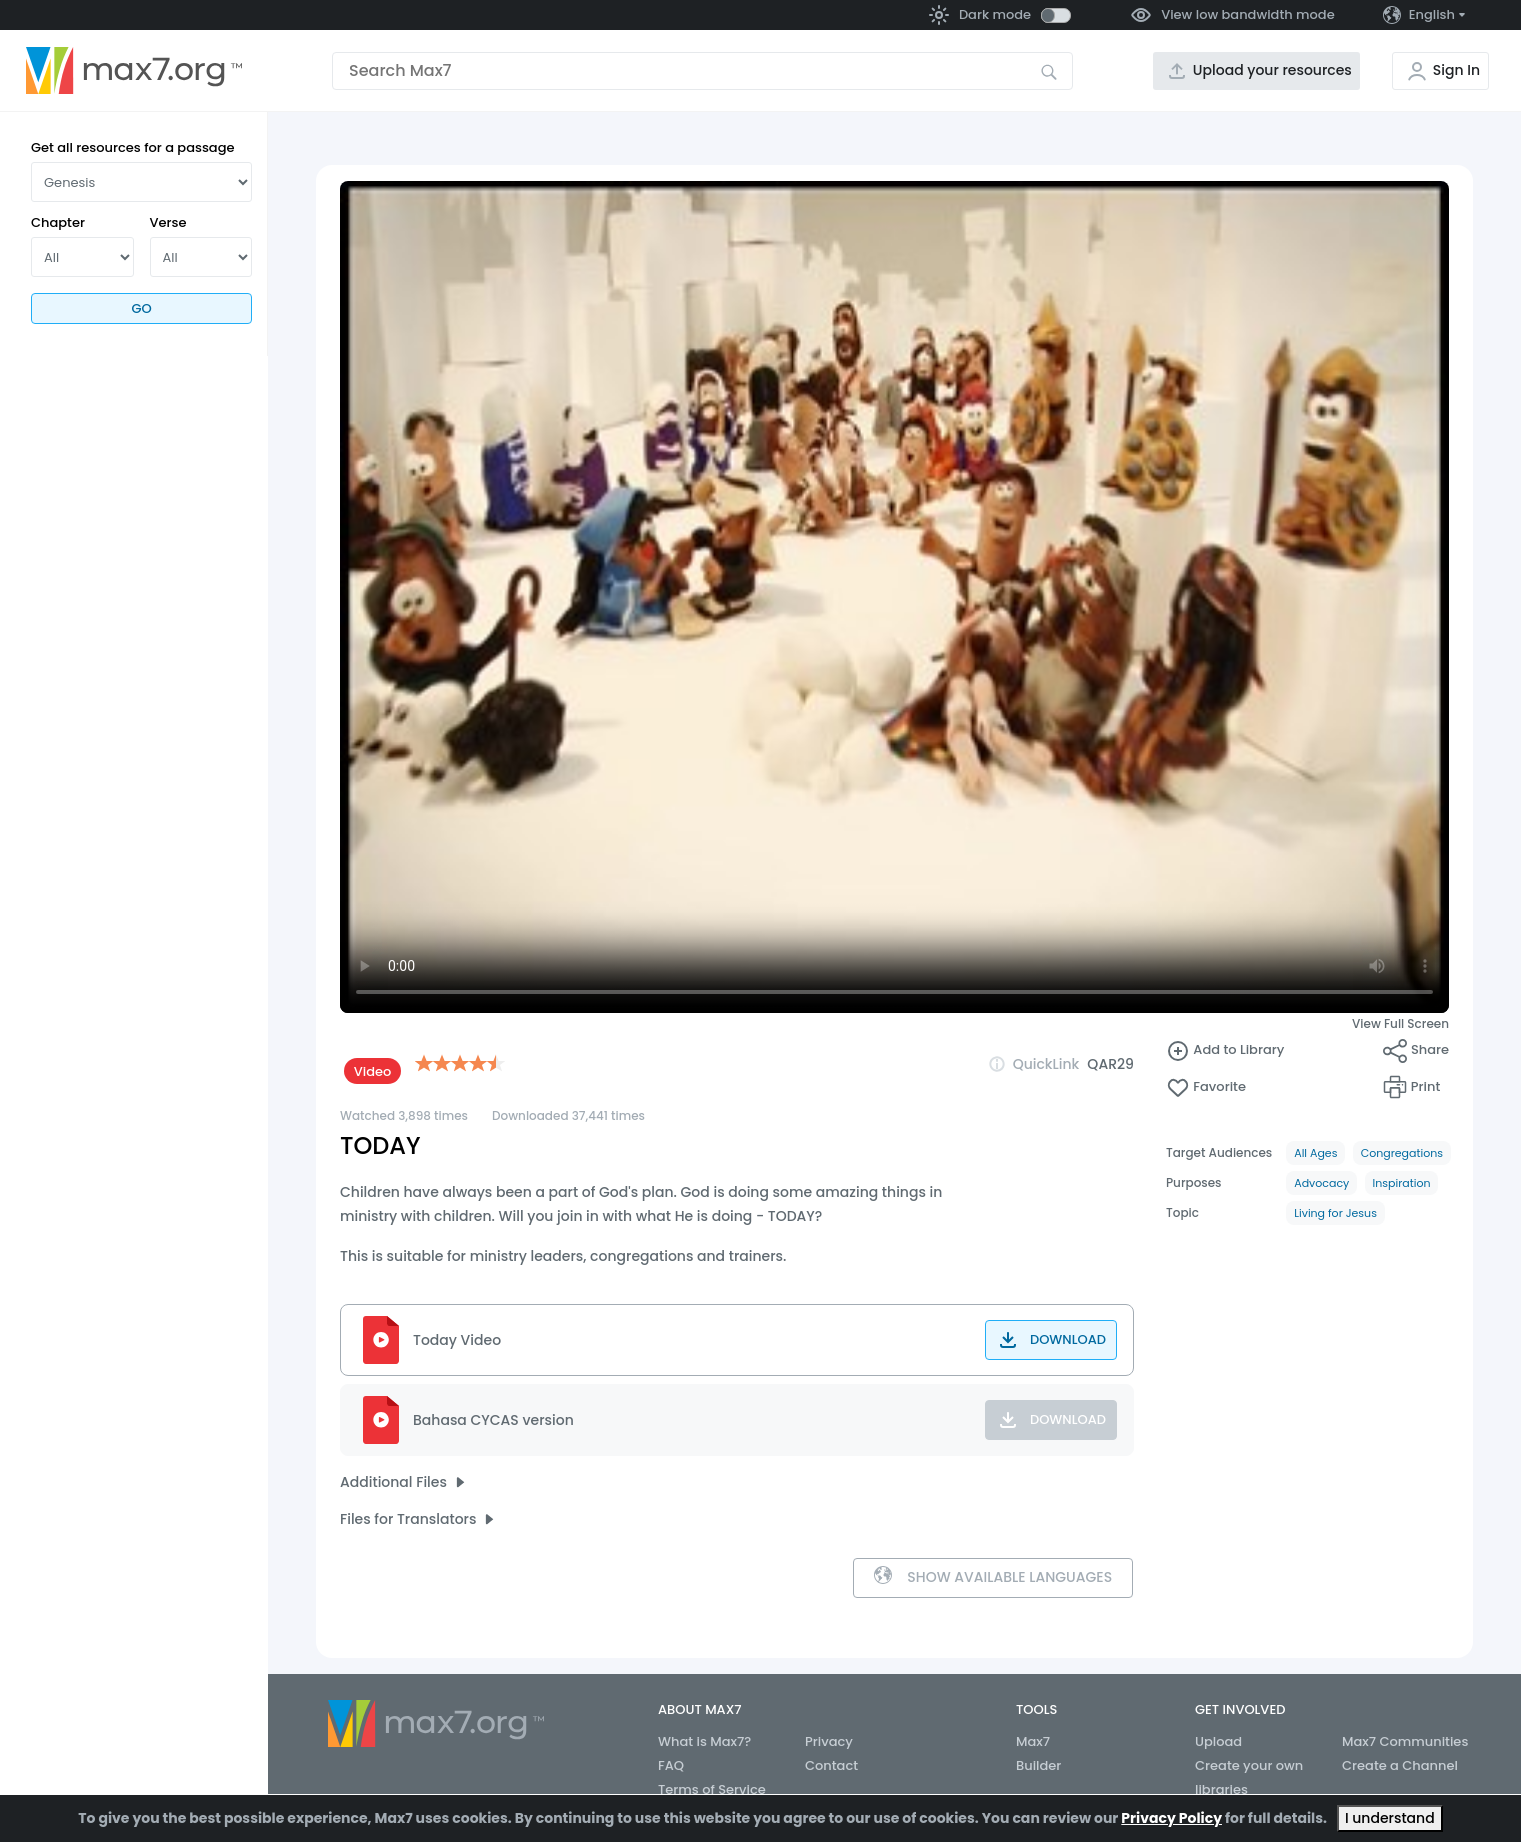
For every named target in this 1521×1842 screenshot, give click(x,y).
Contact (831, 1765)
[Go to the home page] (134, 71)
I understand (1390, 1818)
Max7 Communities (1405, 1741)
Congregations (1402, 1153)
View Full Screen (1400, 1023)
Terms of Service (712, 1789)
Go (141, 308)
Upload (1218, 1741)
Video (373, 1071)
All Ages (1315, 1153)
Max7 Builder (1038, 1753)
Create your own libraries (1249, 1777)
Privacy (829, 1741)
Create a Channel (1400, 1765)
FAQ (671, 1765)
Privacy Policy (1171, 1818)
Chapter (58, 222)
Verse (168, 222)
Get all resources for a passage (133, 147)
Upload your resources (1272, 70)
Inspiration (1402, 1183)
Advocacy (1321, 1183)
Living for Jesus (1335, 1213)
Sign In (1456, 70)
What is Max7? (704, 1741)
